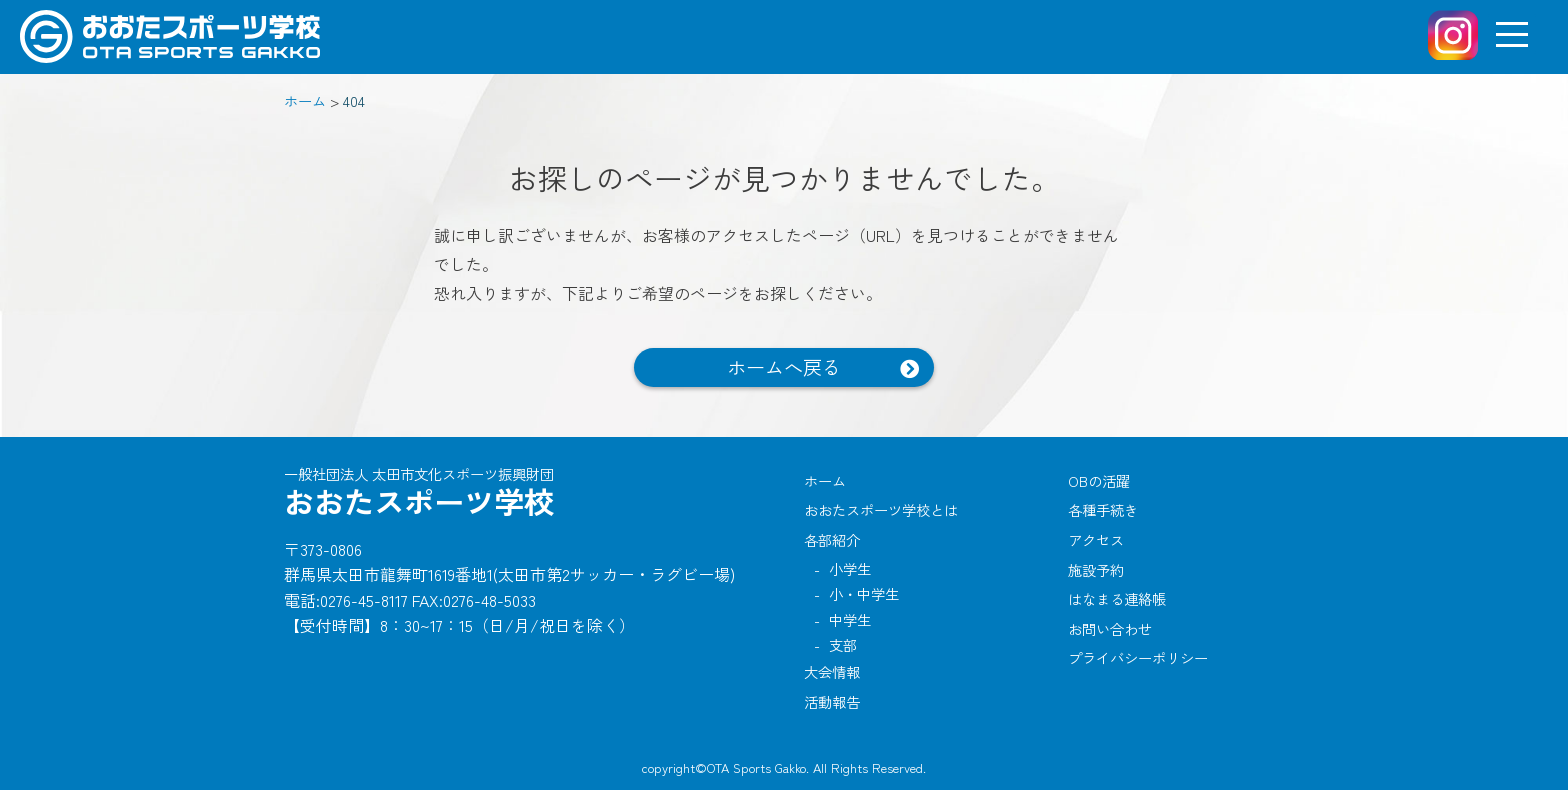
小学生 (850, 568)
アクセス (1096, 539)
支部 (843, 644)
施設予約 (1096, 569)
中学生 (850, 619)
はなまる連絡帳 (1117, 598)
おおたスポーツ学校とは (881, 509)
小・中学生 (864, 593)
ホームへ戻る (784, 367)
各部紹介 (832, 539)
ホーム (825, 480)
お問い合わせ (1110, 628)
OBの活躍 (1099, 480)
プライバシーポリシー (1138, 657)
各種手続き (1103, 509)
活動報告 (832, 701)
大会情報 (832, 671)
